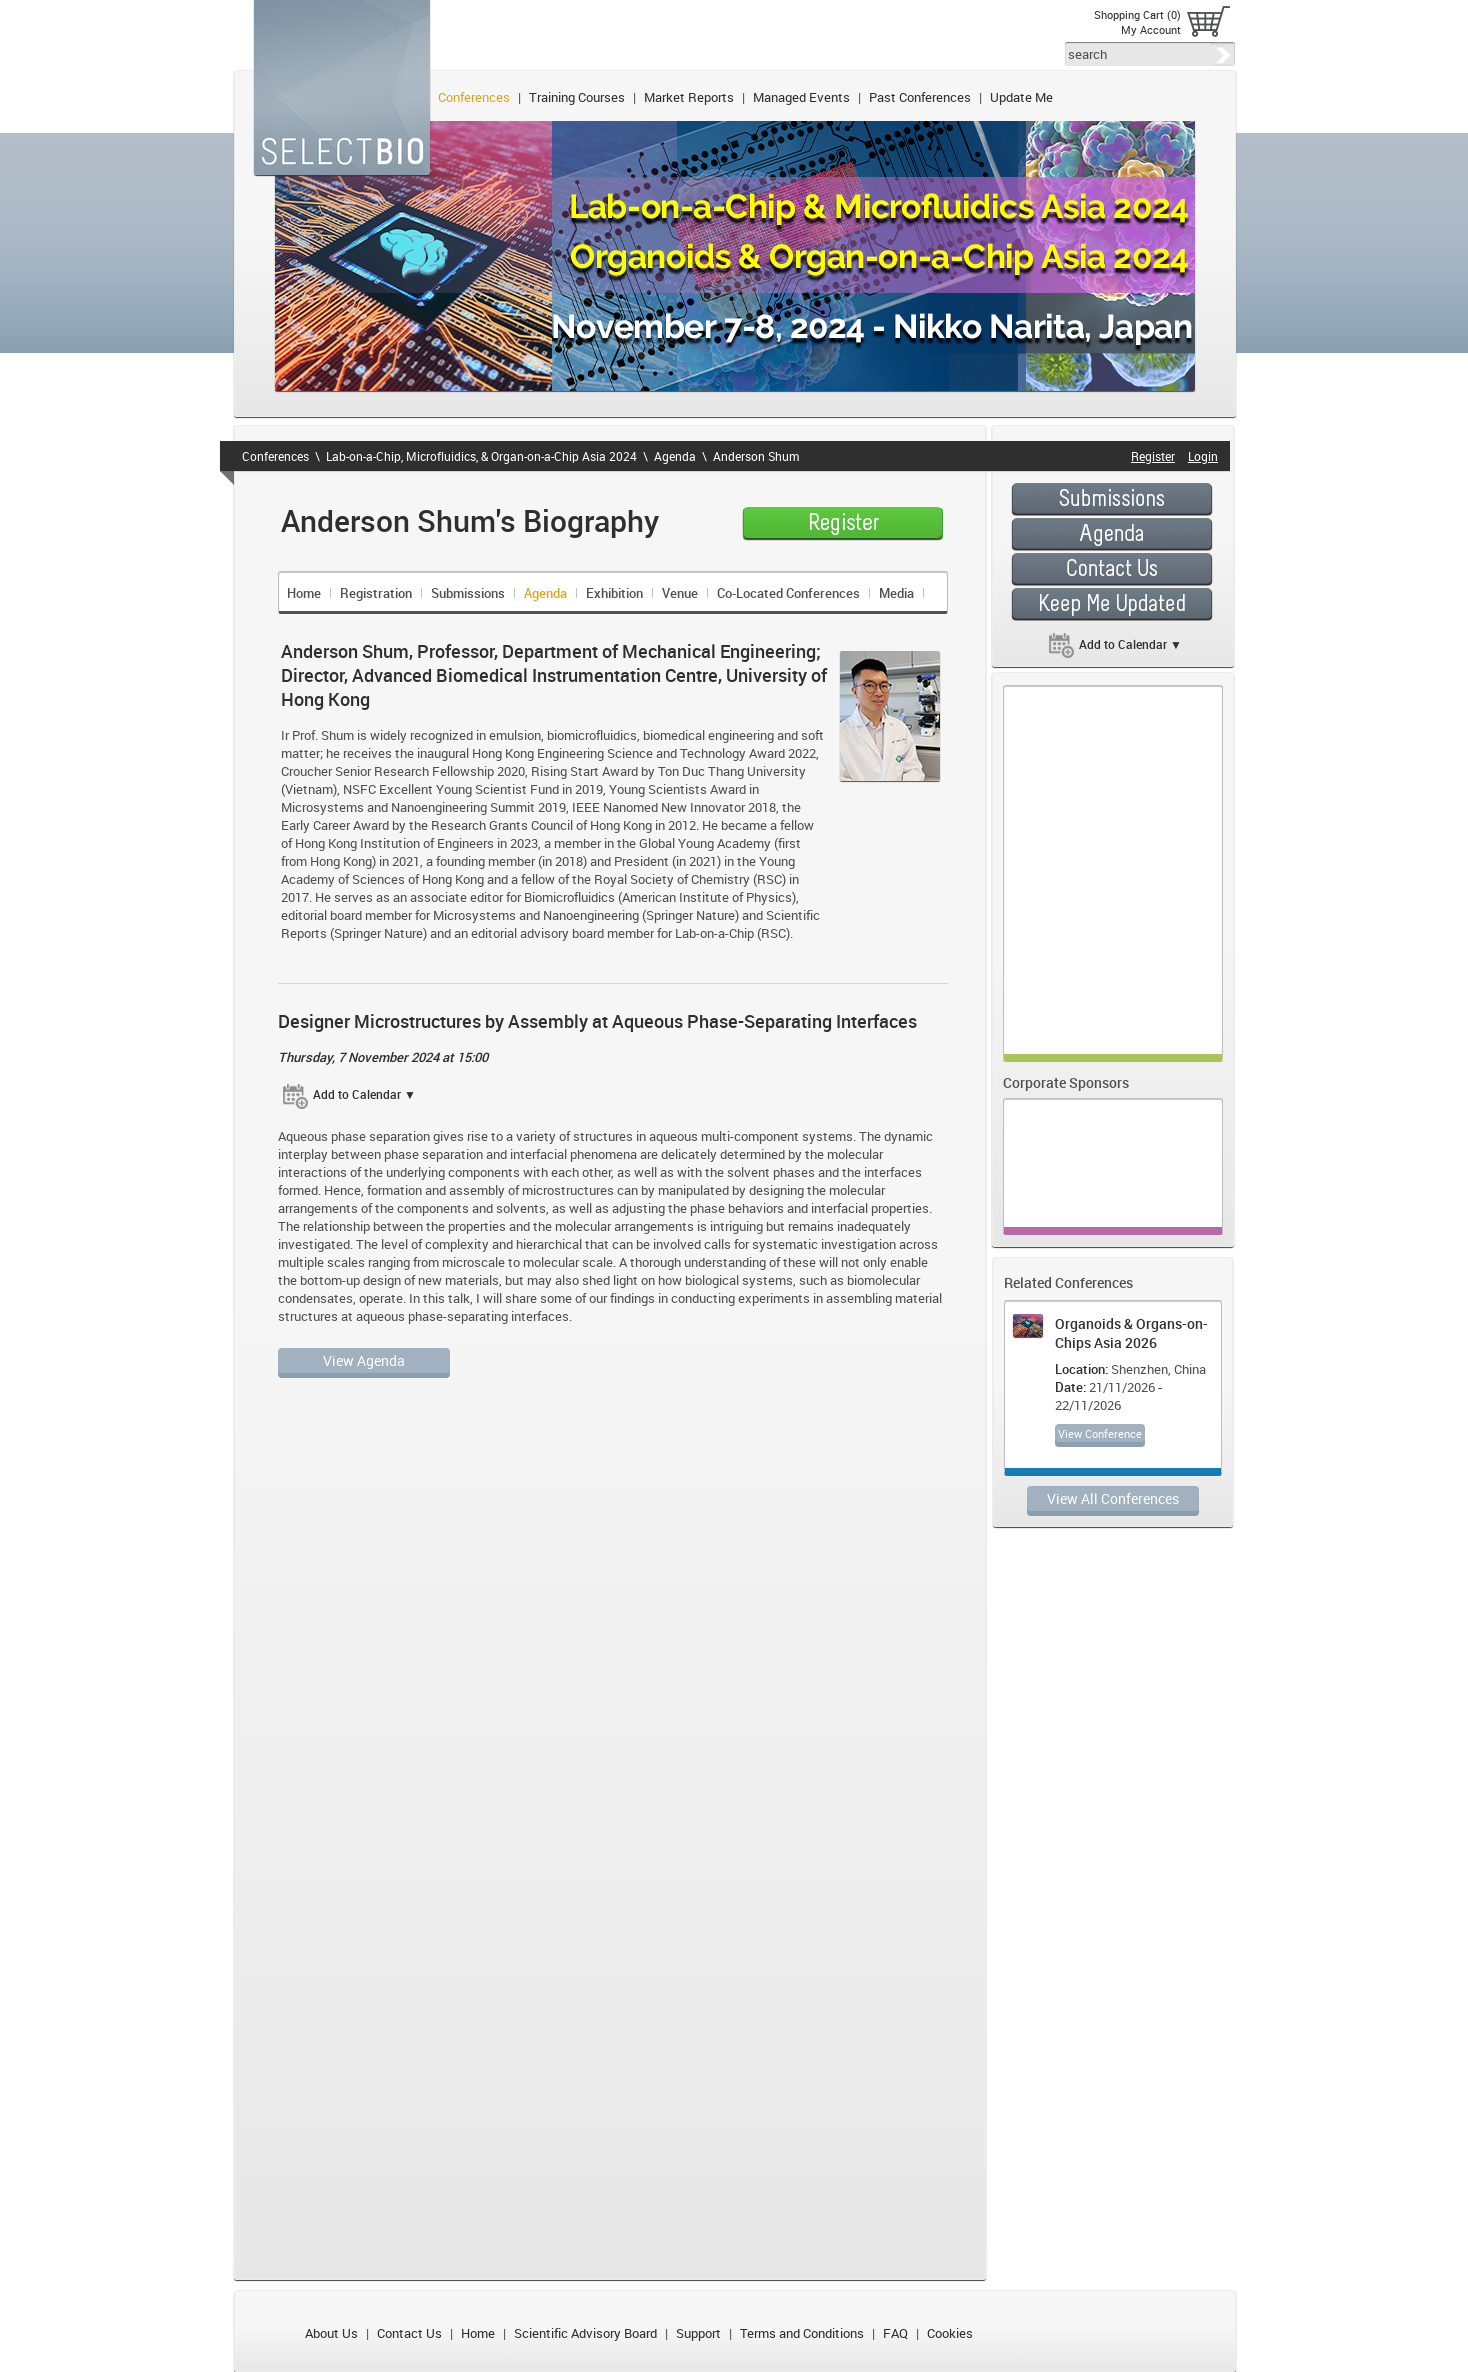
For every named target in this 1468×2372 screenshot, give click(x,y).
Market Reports (689, 97)
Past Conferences (920, 97)
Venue (680, 593)
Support (698, 2333)
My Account (1151, 29)
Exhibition (614, 593)
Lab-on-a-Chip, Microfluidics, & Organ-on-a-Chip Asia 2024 (481, 456)
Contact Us (409, 2333)
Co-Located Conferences (788, 593)
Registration (376, 593)
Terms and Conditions (802, 2333)
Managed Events (801, 97)
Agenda (675, 456)
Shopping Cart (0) (1137, 14)
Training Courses (577, 97)
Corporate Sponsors (1066, 1082)
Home (304, 593)
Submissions (468, 593)
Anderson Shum (756, 456)
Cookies (950, 2333)
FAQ (895, 2333)
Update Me (1021, 97)
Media (896, 593)
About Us (331, 2333)
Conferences (474, 97)
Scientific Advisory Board (585, 2333)
